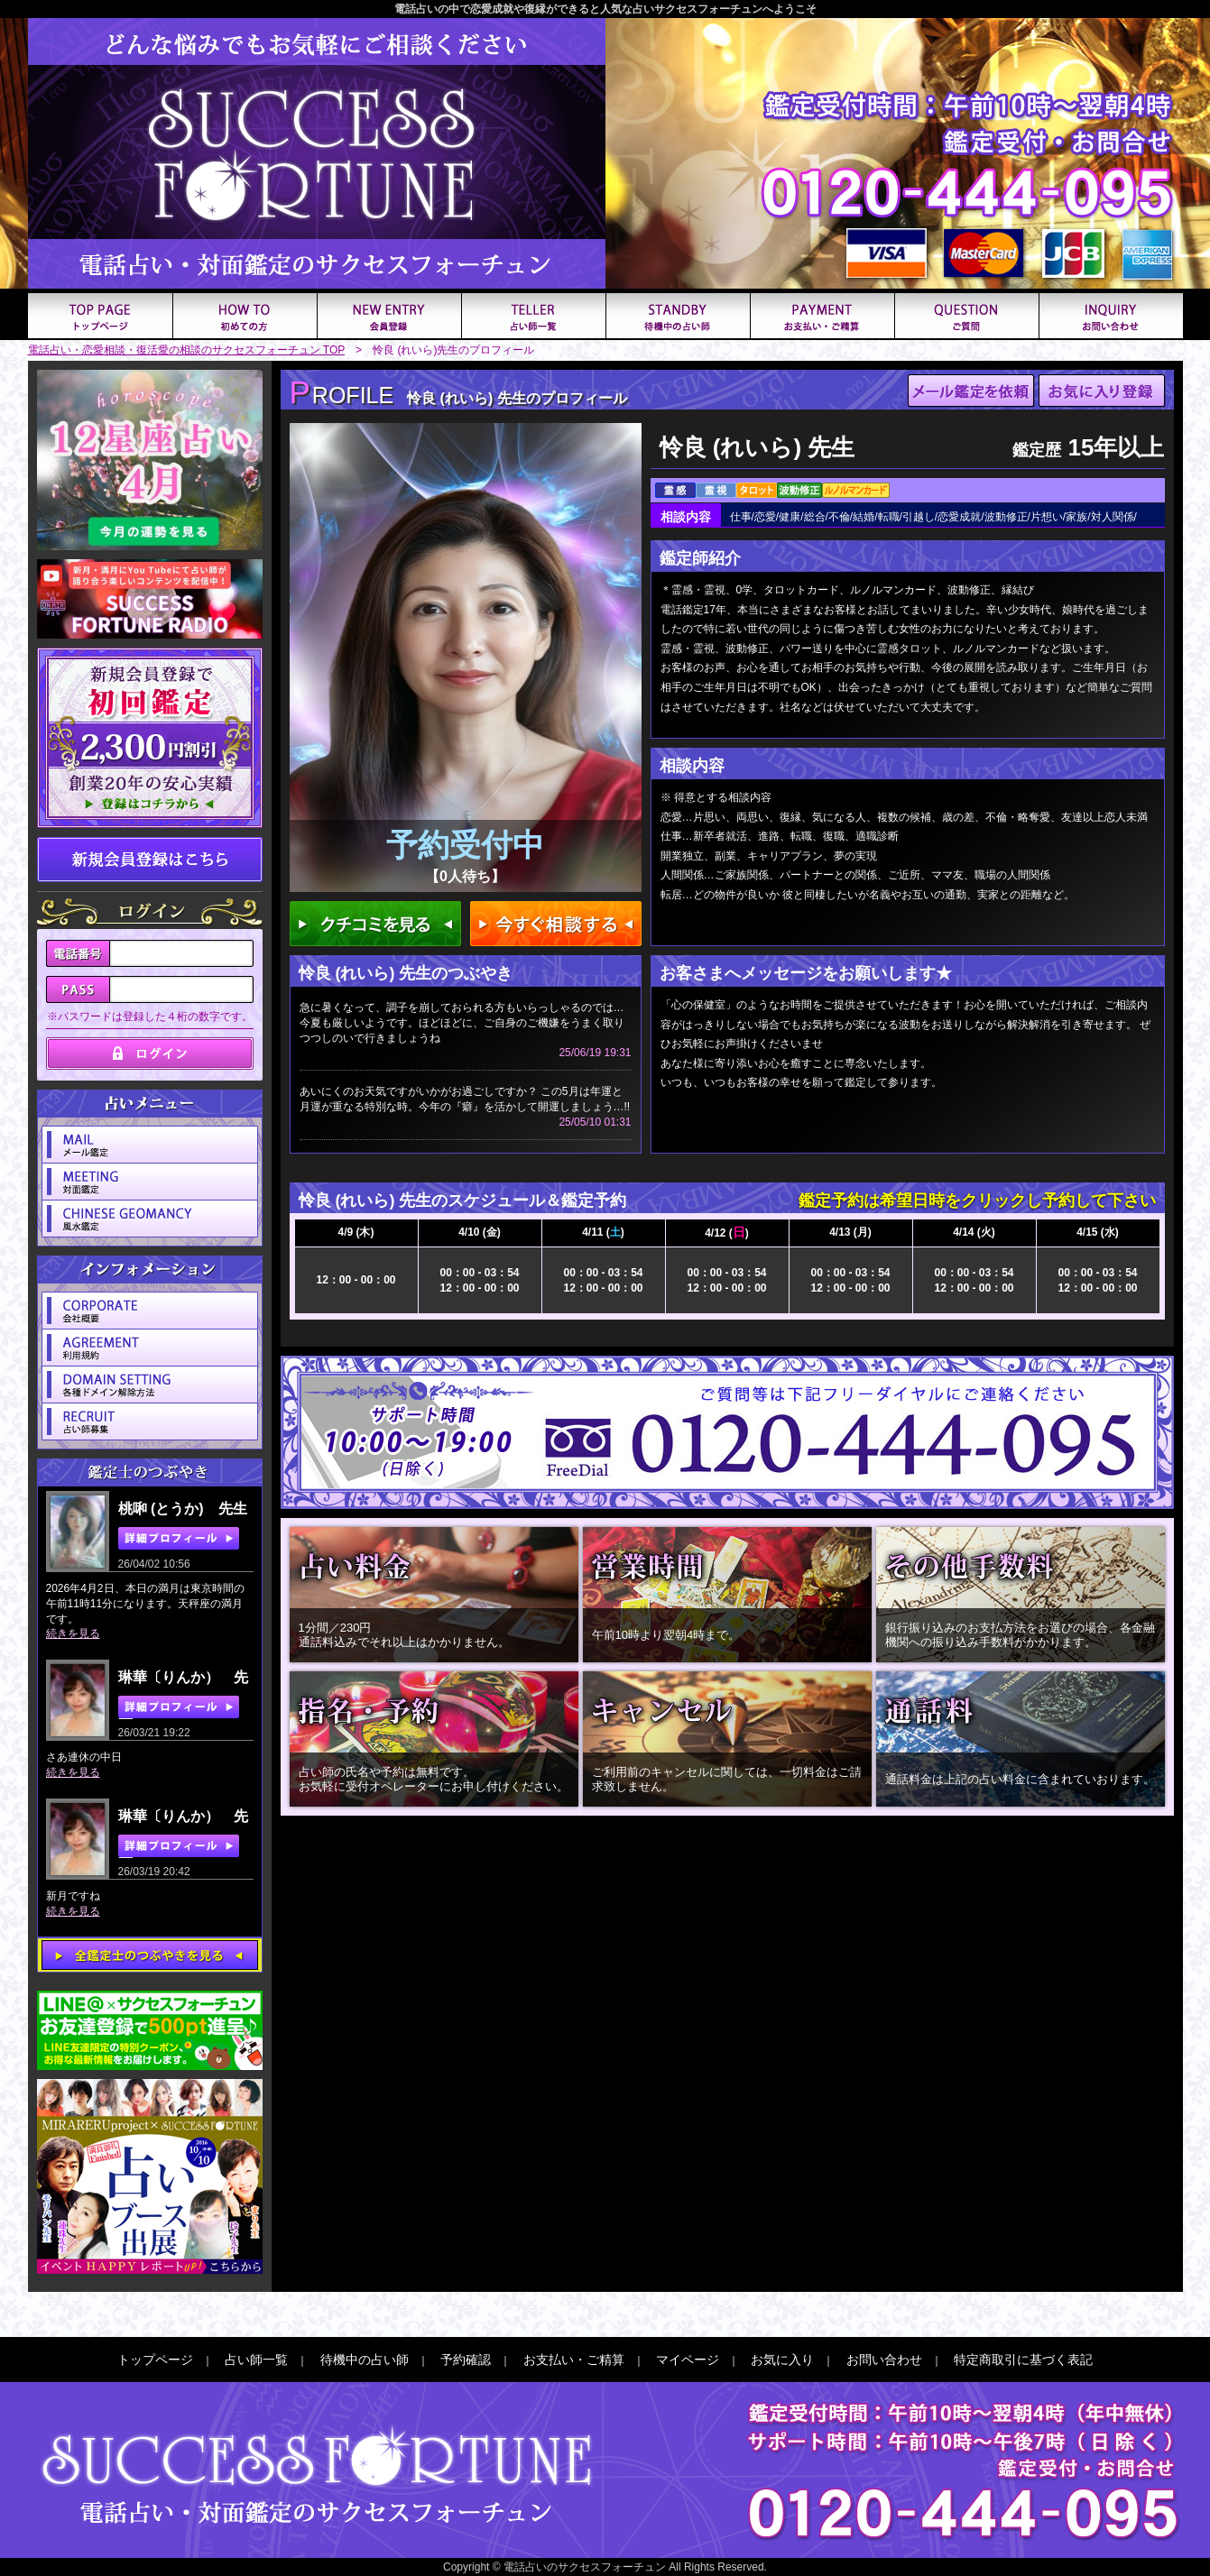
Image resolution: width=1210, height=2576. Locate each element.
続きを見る (73, 1633)
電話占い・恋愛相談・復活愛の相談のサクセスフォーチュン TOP (187, 350)
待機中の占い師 (364, 2359)
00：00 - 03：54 (479, 1272)
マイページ (687, 2359)
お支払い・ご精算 (573, 2359)
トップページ (155, 2359)
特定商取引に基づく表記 (1023, 2359)
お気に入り (782, 2359)
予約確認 (465, 2359)
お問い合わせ (884, 2359)
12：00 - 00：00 (355, 1280)
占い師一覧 (256, 2359)
